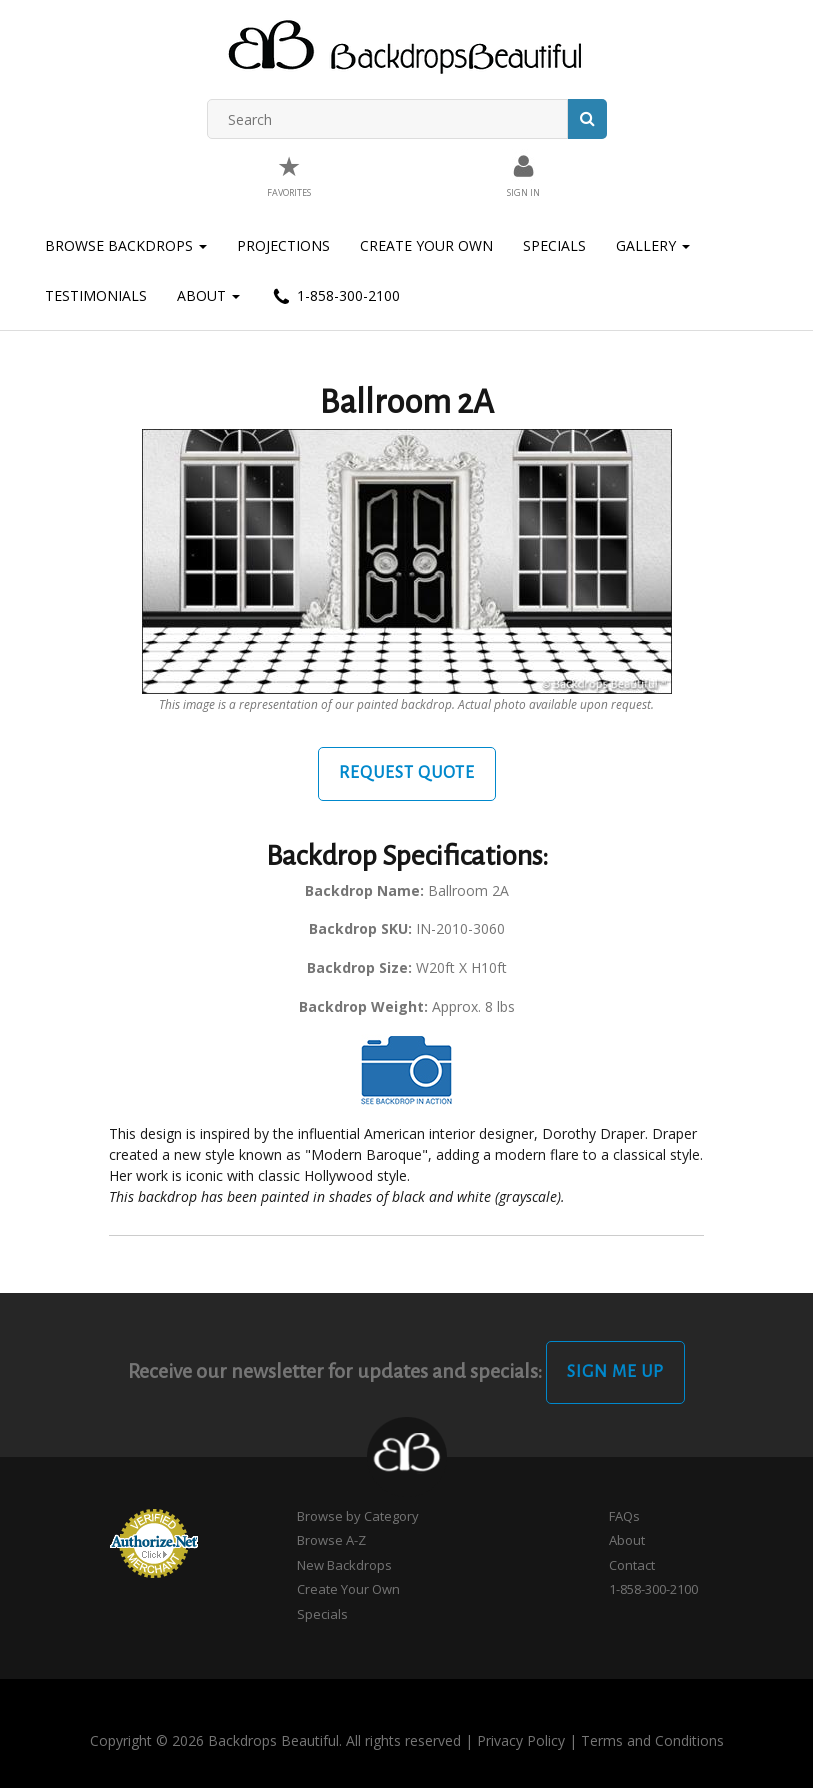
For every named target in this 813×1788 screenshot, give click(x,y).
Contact (632, 1565)
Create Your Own (426, 245)
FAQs (624, 1516)
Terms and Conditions (652, 1740)
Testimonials (96, 295)
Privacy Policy (521, 1740)
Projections (283, 245)
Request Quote (407, 773)
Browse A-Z (331, 1540)
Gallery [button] (653, 245)
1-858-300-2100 (335, 297)
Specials (554, 245)
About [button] (208, 295)
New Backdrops (344, 1565)
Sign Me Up (615, 1372)
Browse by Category (358, 1516)
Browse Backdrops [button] (126, 245)
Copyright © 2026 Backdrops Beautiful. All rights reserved (275, 1740)
